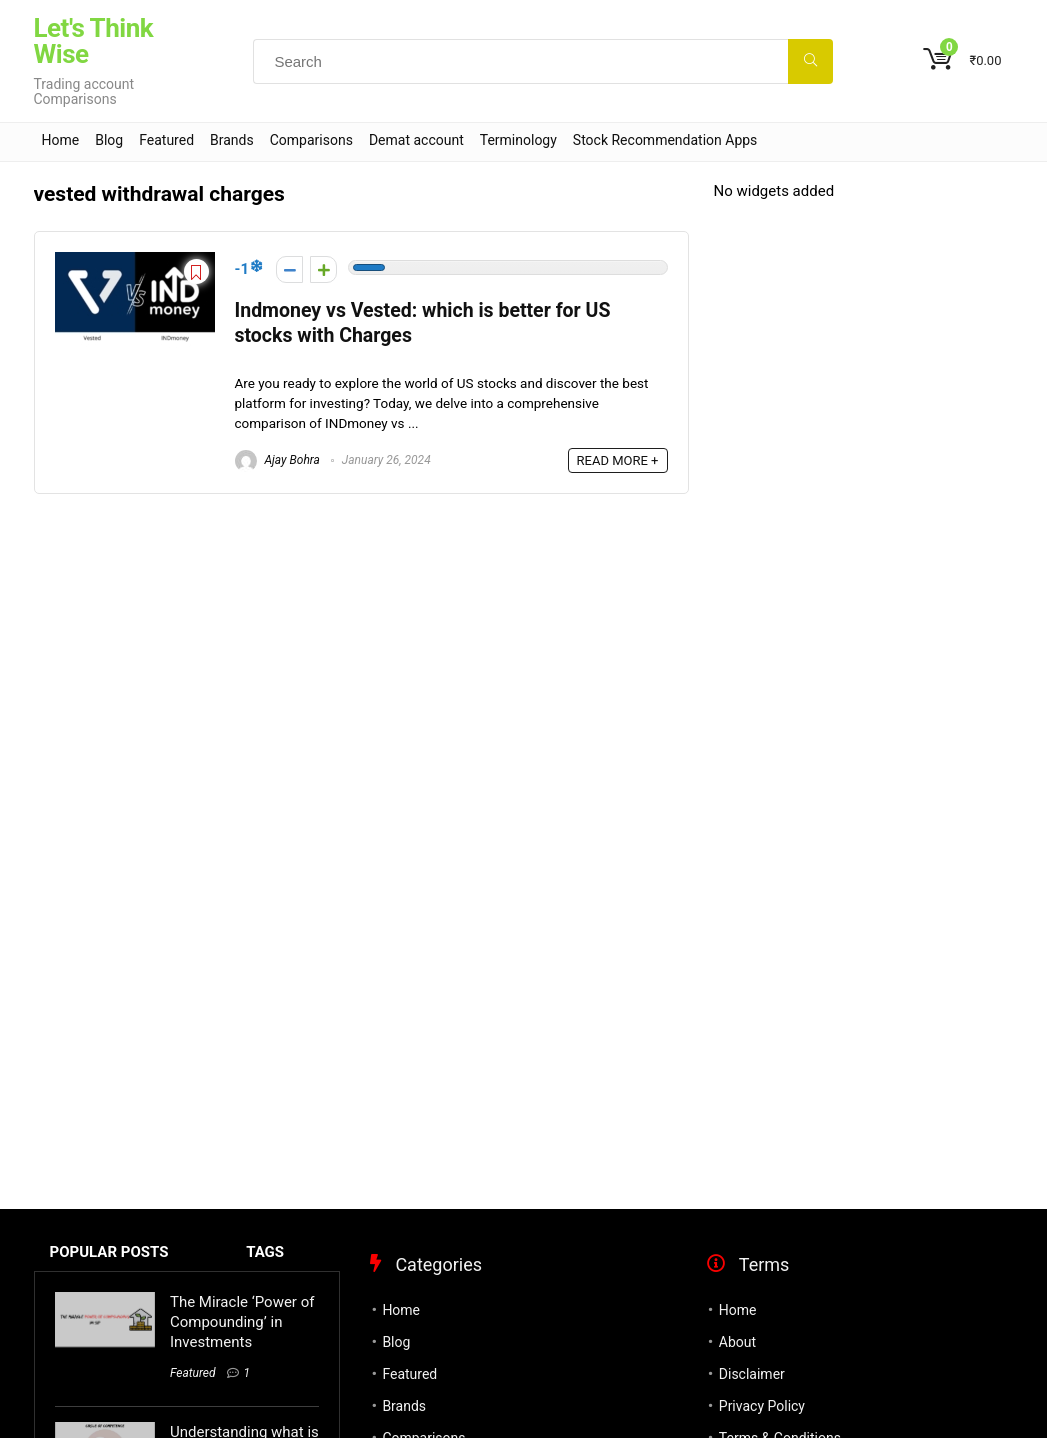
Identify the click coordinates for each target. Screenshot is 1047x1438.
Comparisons (311, 140)
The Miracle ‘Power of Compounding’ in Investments (242, 1322)
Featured (166, 140)
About (737, 1342)
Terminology (518, 140)
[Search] (810, 61)
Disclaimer (752, 1374)
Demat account (416, 140)
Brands (232, 140)
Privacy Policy (762, 1406)
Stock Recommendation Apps (665, 140)
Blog (109, 140)
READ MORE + (618, 460)
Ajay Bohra (277, 460)
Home (61, 140)
